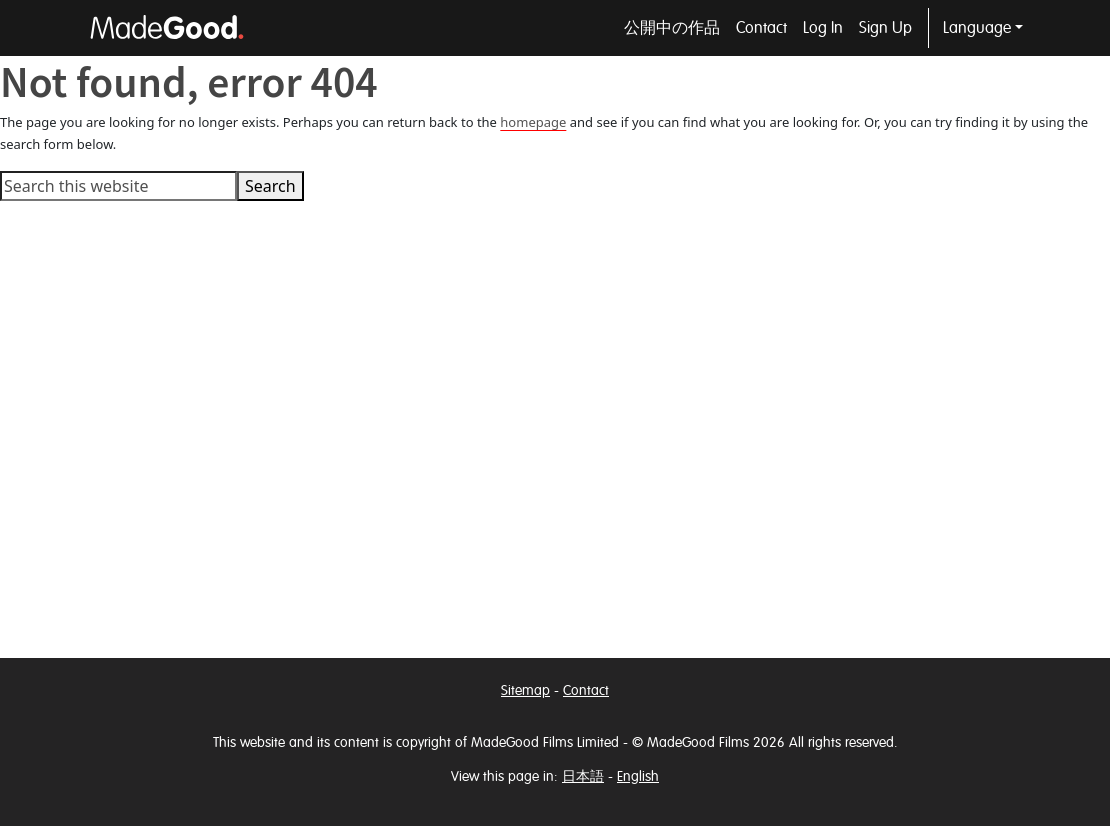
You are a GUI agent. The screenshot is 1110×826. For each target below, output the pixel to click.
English (638, 776)
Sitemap (525, 690)
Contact (761, 28)
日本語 (583, 776)
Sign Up (885, 28)
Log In (823, 28)
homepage (533, 122)
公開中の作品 (672, 28)
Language (977, 28)
